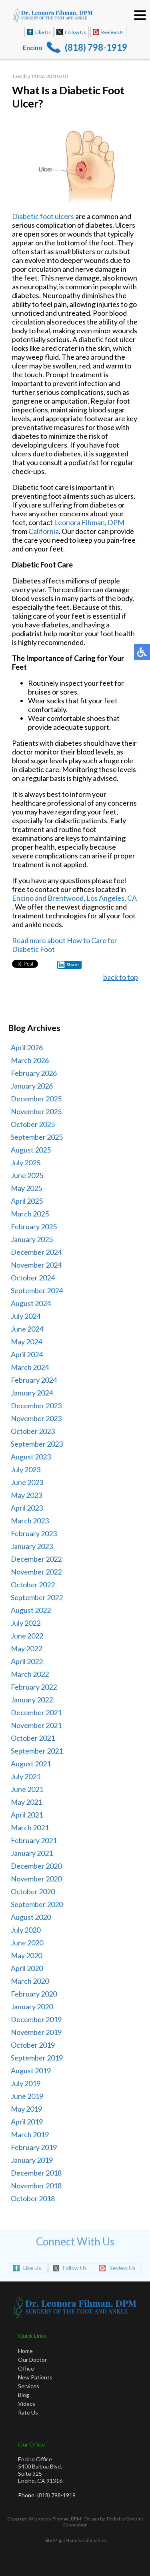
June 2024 (27, 1328)
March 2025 (30, 1213)
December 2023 (36, 1405)
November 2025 (36, 1111)
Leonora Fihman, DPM (89, 523)
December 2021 (36, 1712)
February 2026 (34, 1073)
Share (68, 965)
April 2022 (27, 1661)
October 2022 (33, 1584)
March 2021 (30, 1827)
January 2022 (32, 1699)
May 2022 (26, 1648)
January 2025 (32, 1239)
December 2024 (36, 1252)
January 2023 (32, 1546)
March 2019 (30, 2134)
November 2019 (36, 2032)
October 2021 (33, 1738)
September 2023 (37, 1443)
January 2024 (32, 1392)
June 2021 (27, 1789)
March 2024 (30, 1367)
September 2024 (37, 1290)
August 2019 (31, 2070)
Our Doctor (32, 2359)
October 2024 (33, 1277)
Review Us (112, 32)
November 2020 (36, 1878)
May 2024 (26, 1341)
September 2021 (37, 1750)
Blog (23, 2394)
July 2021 (25, 1776)
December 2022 (36, 1559)
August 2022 (31, 1610)
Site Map (53, 2540)
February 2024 (34, 1380)
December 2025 (36, 1098)
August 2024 (31, 1303)
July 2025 (25, 1162)
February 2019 (34, 2147)
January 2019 (32, 2160)
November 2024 (36, 1264)
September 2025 (37, 1137)
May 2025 (26, 1188)
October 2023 (33, 1431)
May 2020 (26, 1955)
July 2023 (25, 1469)
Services (28, 2386)
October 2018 (33, 2198)
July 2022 (25, 1622)
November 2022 (36, 1571)
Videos (27, 2403)
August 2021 (31, 1763)
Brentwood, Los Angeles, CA (92, 898)
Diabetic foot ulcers (43, 217)
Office (26, 2368)
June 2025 (27, 1175)
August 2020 (31, 1917)
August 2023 (31, 1456)
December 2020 (36, 1865)
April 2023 (27, 1507)
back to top (120, 977)
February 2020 (34, 1993)
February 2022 (34, 1686)
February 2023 (34, 1533)
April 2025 (27, 1200)
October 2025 (33, 1124)
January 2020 (32, 2006)
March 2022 (30, 1674)
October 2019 (33, 2044)
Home (25, 2350)
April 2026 (27, 1047)
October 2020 (33, 1891)
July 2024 (25, 1316)
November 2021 (36, 1725)
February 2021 (34, 1840)
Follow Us (75, 32)
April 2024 (27, 1354)
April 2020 (27, 1968)
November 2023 (36, 1418)
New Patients (35, 2377)
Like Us (43, 32)
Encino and (30, 898)
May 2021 (26, 1802)
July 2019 (25, 2083)
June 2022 (27, 1635)
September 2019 (37, 2057)
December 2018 (36, 2172)
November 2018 (36, 2185)
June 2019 (27, 2096)
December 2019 (36, 2019)
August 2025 (31, 1149)
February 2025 (34, 1226)
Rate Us (28, 2412)
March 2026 (30, 1060)
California (43, 532)
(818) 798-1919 (96, 47)
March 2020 (30, 1981)
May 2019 (26, 2108)
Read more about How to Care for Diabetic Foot (64, 945)
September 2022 (37, 1597)
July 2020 (25, 1929)
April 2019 (27, 2121)
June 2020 (27, 1942)
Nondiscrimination (86, 2540)
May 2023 (26, 1495)
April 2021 (27, 1814)
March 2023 (30, 1520)
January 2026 (32, 1085)
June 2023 (27, 1482)
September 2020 (37, 1904)
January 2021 (32, 1853)
